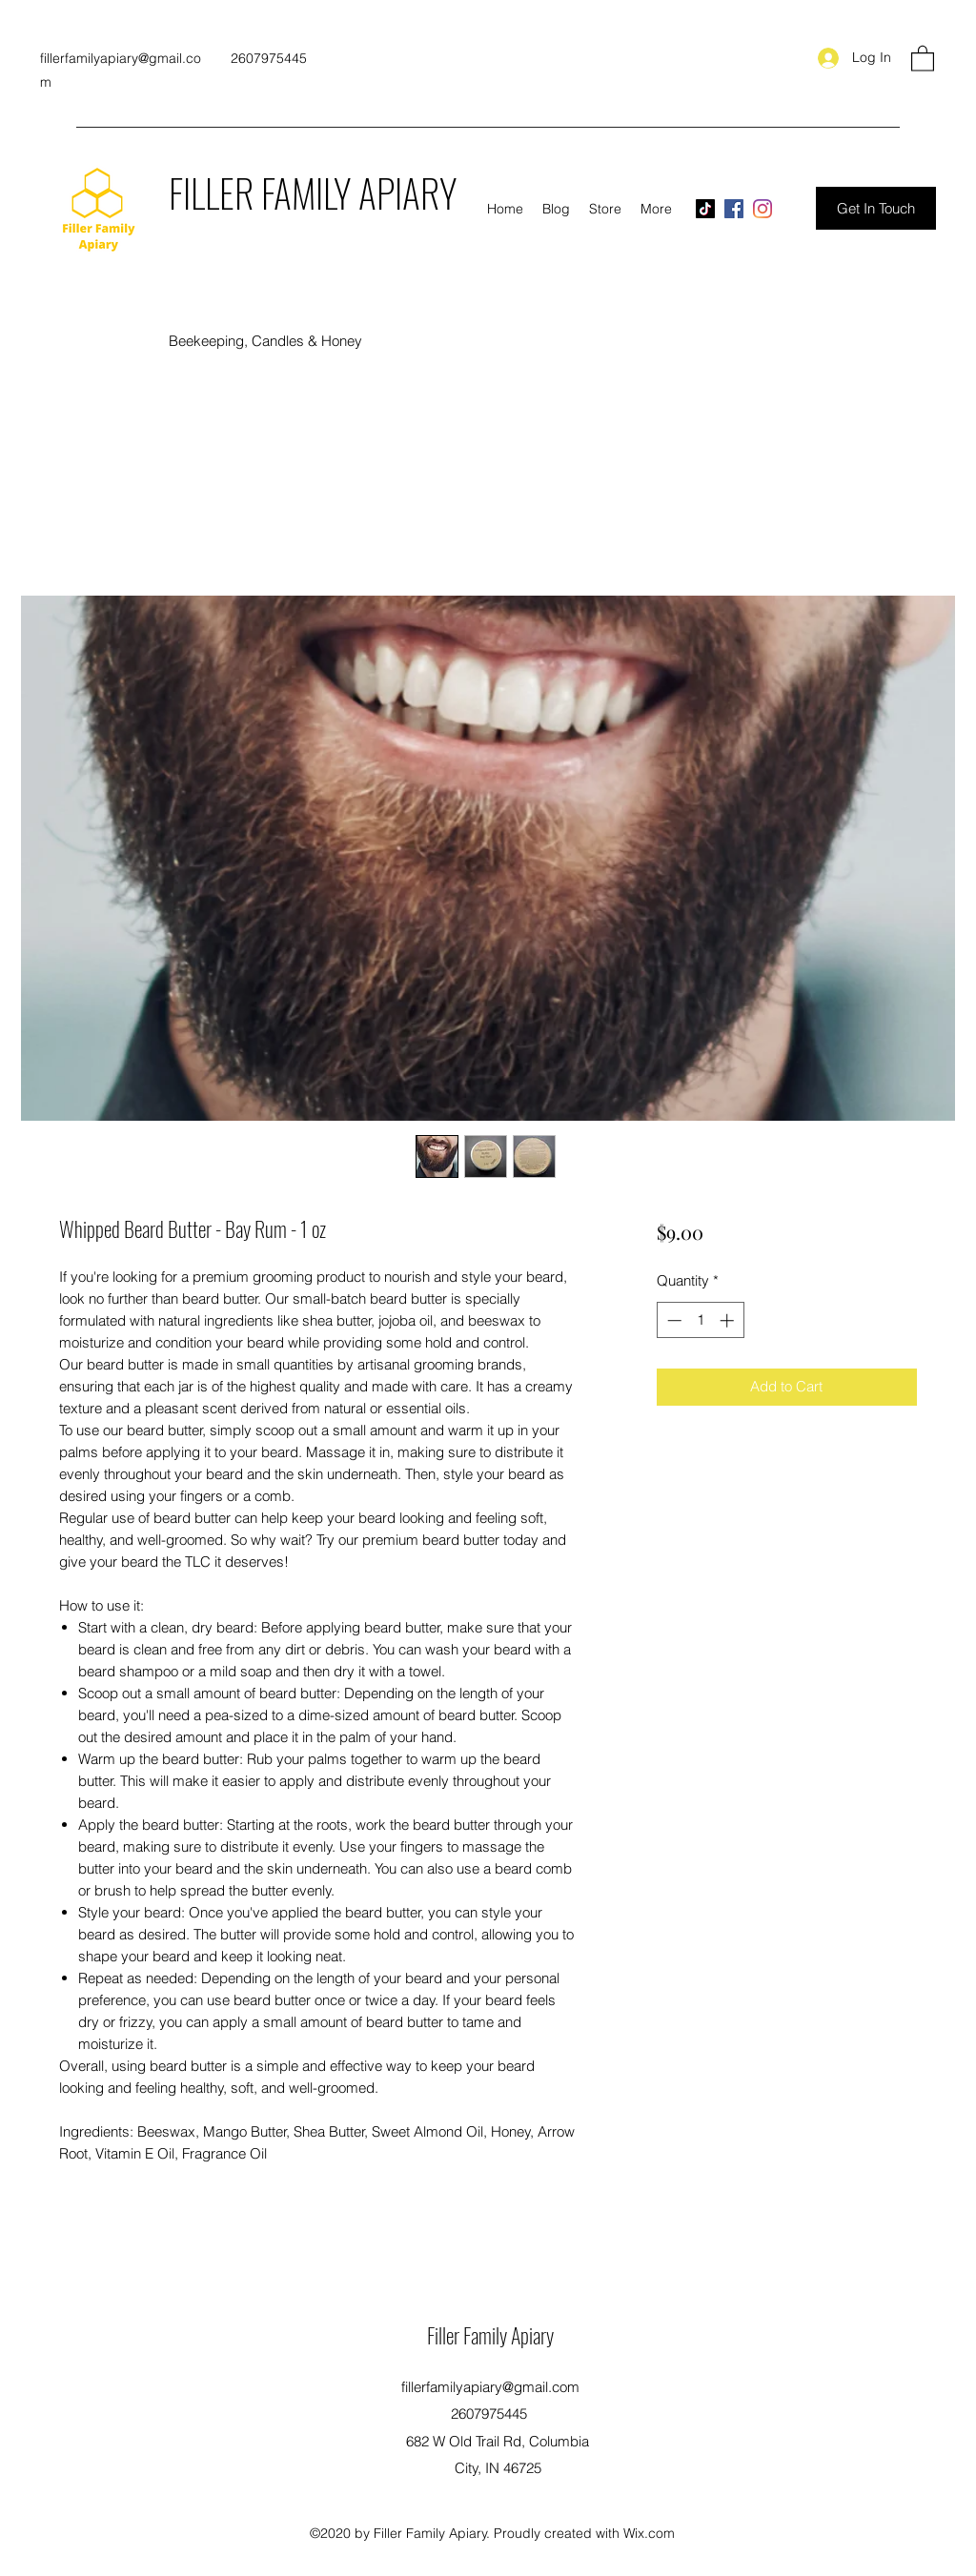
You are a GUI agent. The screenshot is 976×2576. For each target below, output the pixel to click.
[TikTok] (705, 208)
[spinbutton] (700, 1320)
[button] (922, 57)
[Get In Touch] (876, 208)
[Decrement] (672, 1320)
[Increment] (729, 1320)
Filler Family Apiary (490, 2335)
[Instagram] (762, 208)
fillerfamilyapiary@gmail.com (490, 2387)
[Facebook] (733, 208)
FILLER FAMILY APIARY (313, 192)
